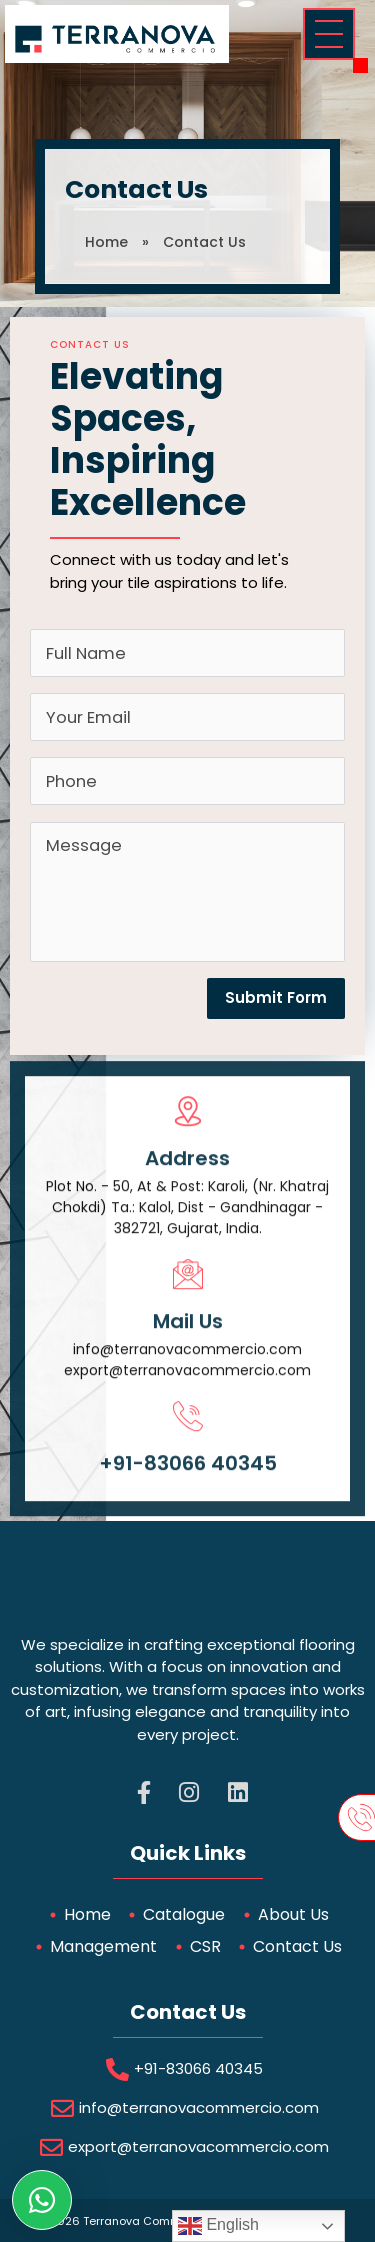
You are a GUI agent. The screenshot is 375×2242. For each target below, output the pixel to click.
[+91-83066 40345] (188, 1444)
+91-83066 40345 (188, 1491)
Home (106, 242)
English (218, 2226)
